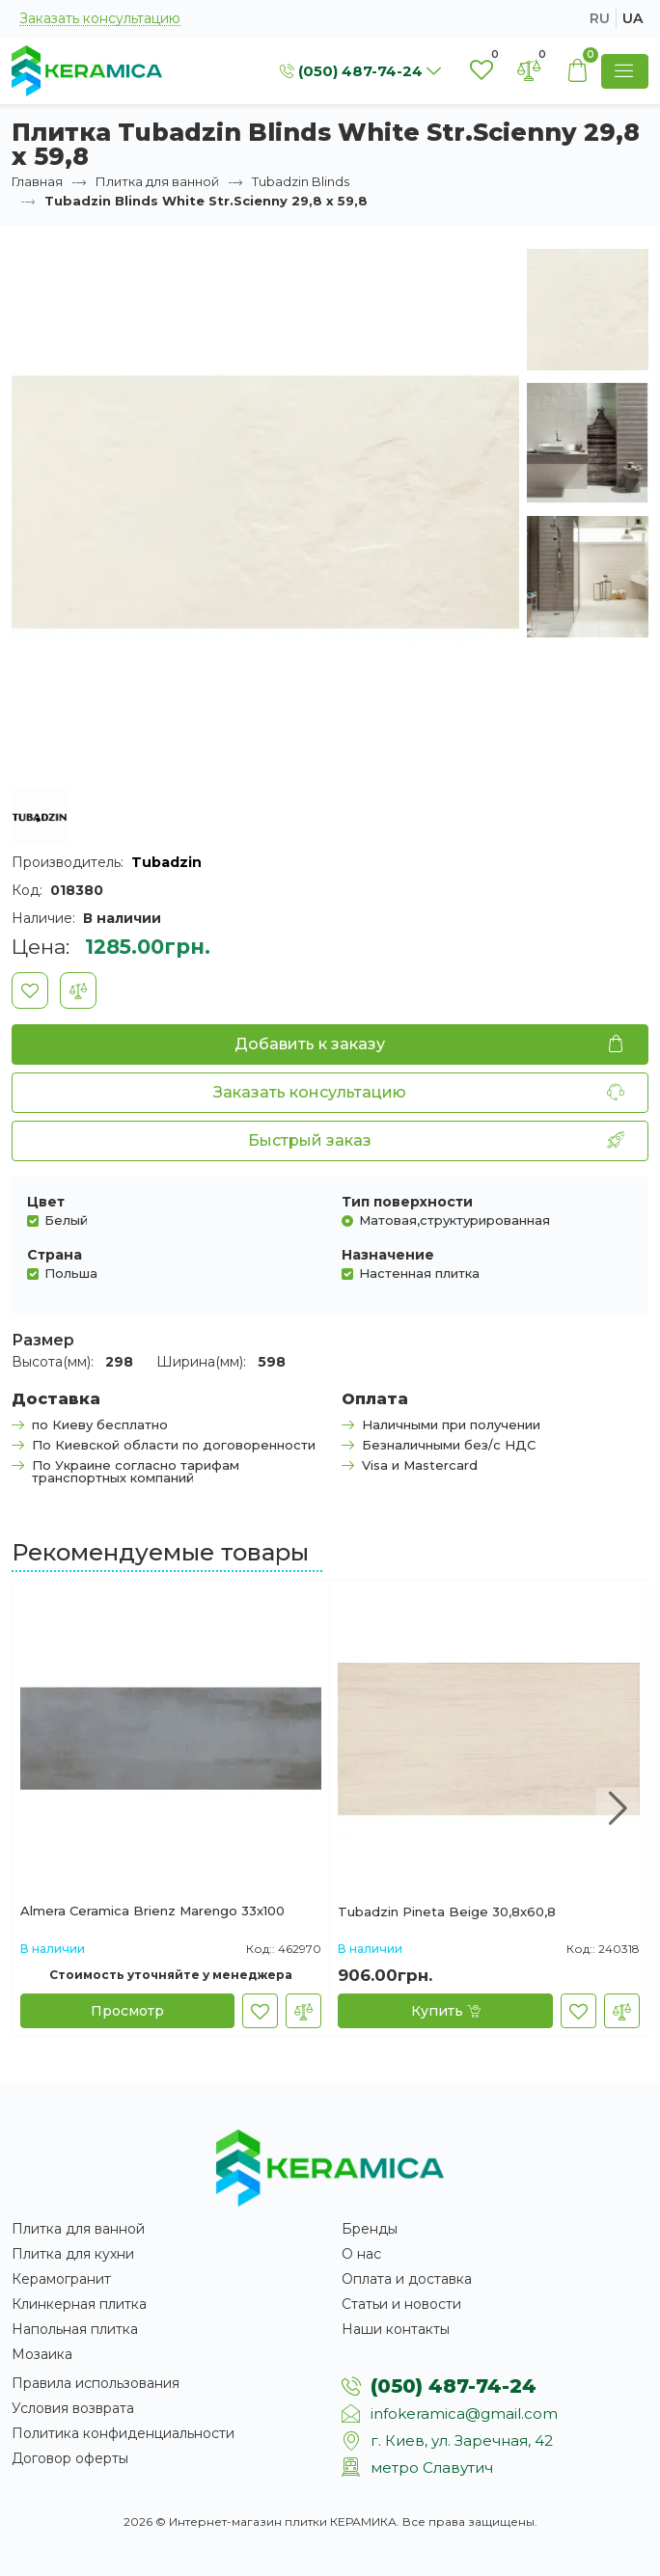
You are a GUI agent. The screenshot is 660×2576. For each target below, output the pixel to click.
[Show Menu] (625, 71)
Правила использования (95, 2383)
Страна (54, 1254)
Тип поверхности (407, 1201)
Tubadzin (166, 862)
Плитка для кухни (73, 2254)
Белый (66, 1219)
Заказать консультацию (99, 19)
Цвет (46, 1201)
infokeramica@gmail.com (464, 2413)
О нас (361, 2254)
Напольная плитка (75, 2329)
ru (600, 18)
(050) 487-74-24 (453, 2386)
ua (632, 18)
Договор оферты (70, 2458)
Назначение (388, 1254)
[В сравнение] (78, 990)
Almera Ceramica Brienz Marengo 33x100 (152, 1911)
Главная (37, 181)
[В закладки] (30, 990)
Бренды (370, 2228)
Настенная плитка (419, 1272)
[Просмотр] (127, 2010)
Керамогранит (61, 2279)
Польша (70, 1272)
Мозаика (42, 2354)
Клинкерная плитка (79, 2304)
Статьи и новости (401, 2304)
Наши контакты (396, 2329)
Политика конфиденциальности (123, 2433)
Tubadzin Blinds (300, 181)
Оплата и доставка (407, 2279)
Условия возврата (73, 2408)
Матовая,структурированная (454, 1219)
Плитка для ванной (157, 181)
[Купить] (445, 2010)
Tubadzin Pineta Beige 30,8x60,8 (447, 1912)
